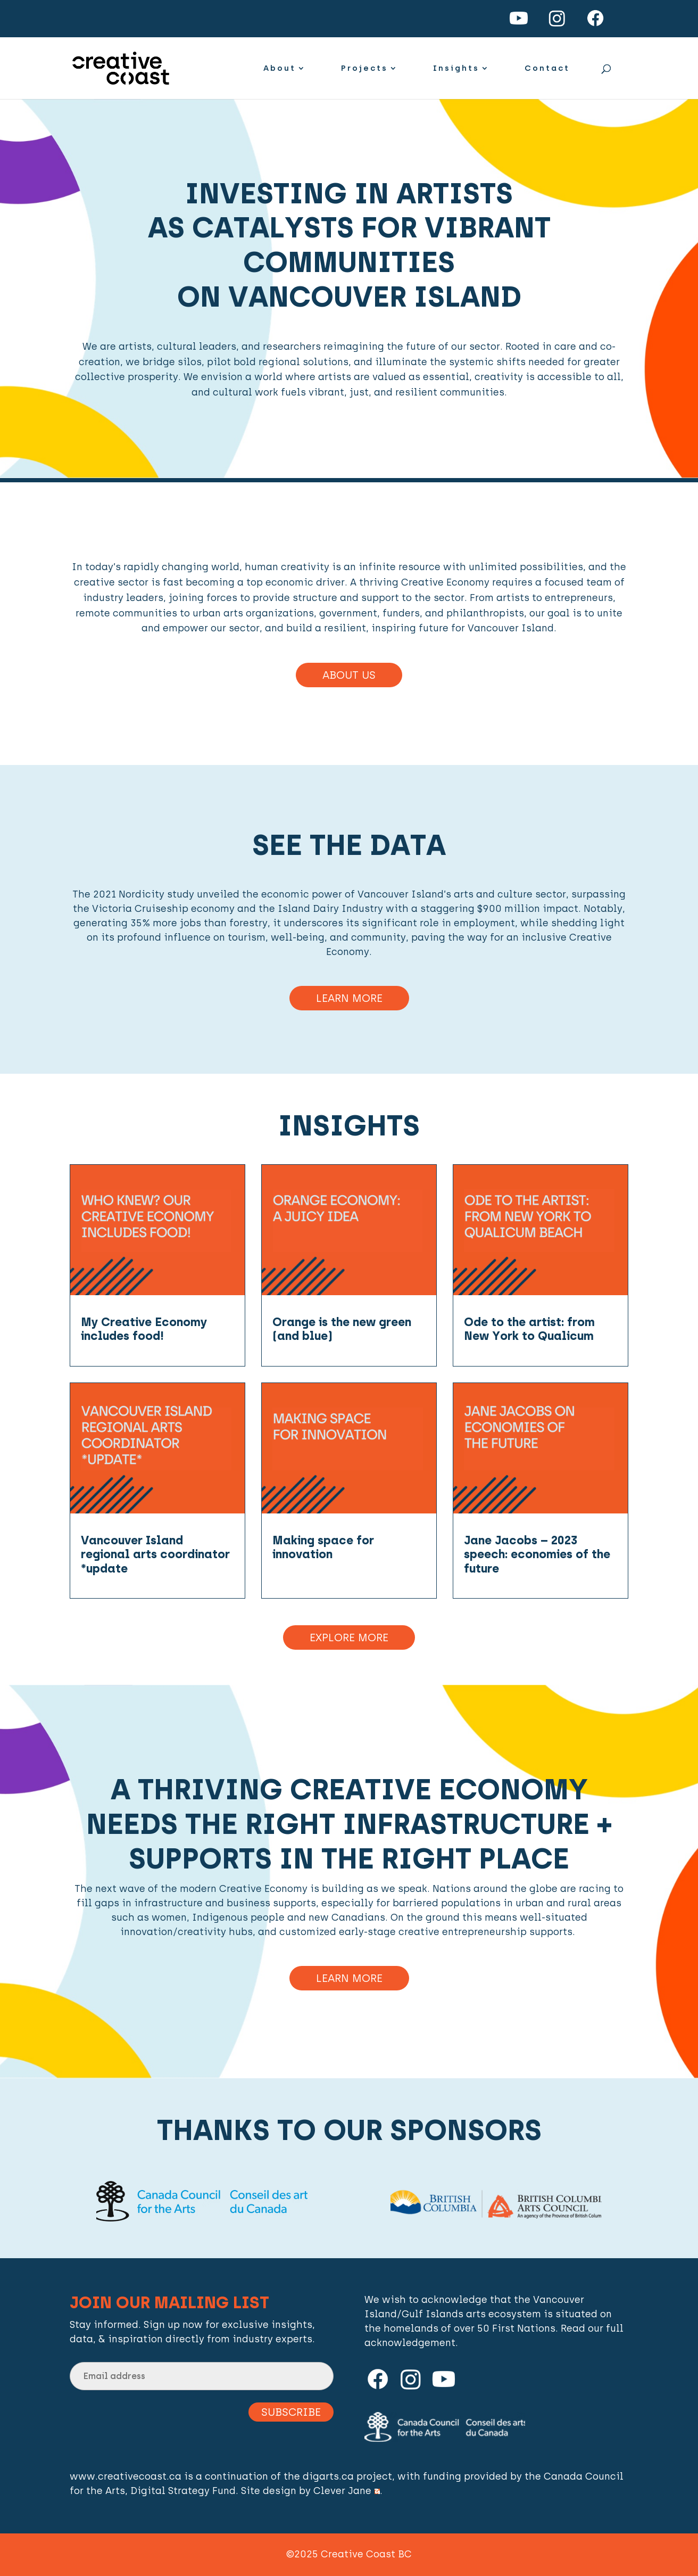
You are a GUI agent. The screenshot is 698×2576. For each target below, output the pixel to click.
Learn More (349, 998)
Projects (364, 68)
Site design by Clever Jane (310, 2491)
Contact (547, 68)
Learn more (349, 1978)
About (279, 68)
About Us (349, 675)
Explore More (349, 1637)
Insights (456, 68)
